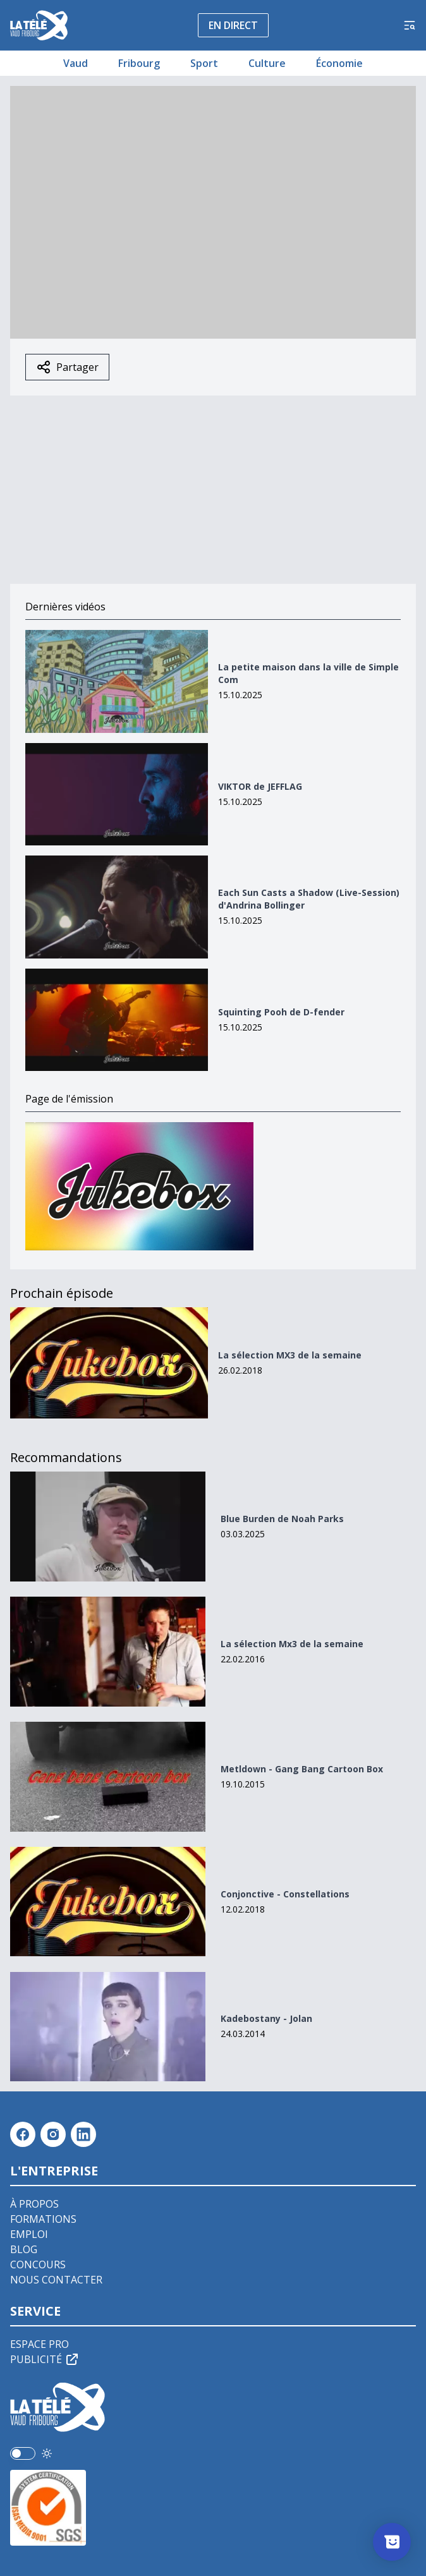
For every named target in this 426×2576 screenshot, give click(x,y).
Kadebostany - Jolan (266, 2018)
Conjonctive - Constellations (285, 1894)
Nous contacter (56, 2280)
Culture (267, 63)
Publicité (45, 2359)
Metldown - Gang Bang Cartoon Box (302, 1769)
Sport (204, 63)
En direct (233, 25)
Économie (339, 63)
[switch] (22, 2453)
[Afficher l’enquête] (392, 2542)
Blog (23, 2249)
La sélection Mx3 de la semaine (292, 1644)
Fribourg (139, 63)
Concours (38, 2264)
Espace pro (39, 2344)
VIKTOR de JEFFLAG (260, 786)
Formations (43, 2219)
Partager (67, 367)
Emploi (29, 2234)
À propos (34, 2204)
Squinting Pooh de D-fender (281, 1012)
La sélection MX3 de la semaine (290, 1355)
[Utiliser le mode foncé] (46, 2453)
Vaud (75, 63)
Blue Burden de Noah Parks (282, 1519)
